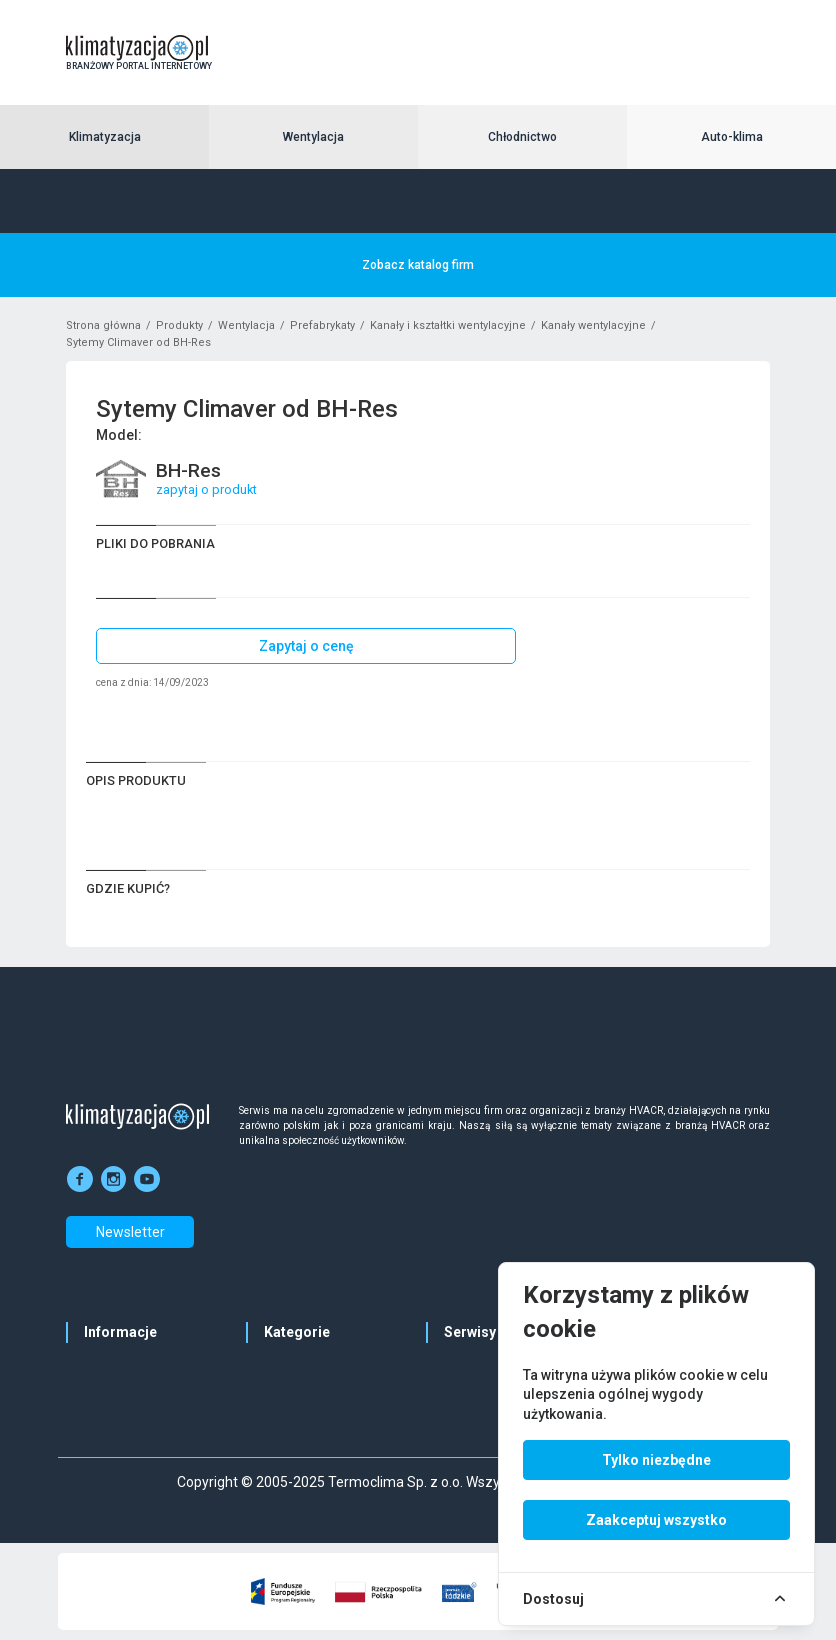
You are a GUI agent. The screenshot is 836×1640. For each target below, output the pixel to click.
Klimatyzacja (105, 137)
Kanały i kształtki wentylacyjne (448, 325)
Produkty (179, 325)
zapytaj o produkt (206, 489)
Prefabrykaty (322, 325)
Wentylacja (313, 137)
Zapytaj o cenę (306, 646)
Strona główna (103, 325)
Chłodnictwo (522, 137)
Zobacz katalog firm (418, 265)
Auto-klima (732, 137)
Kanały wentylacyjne (593, 325)
